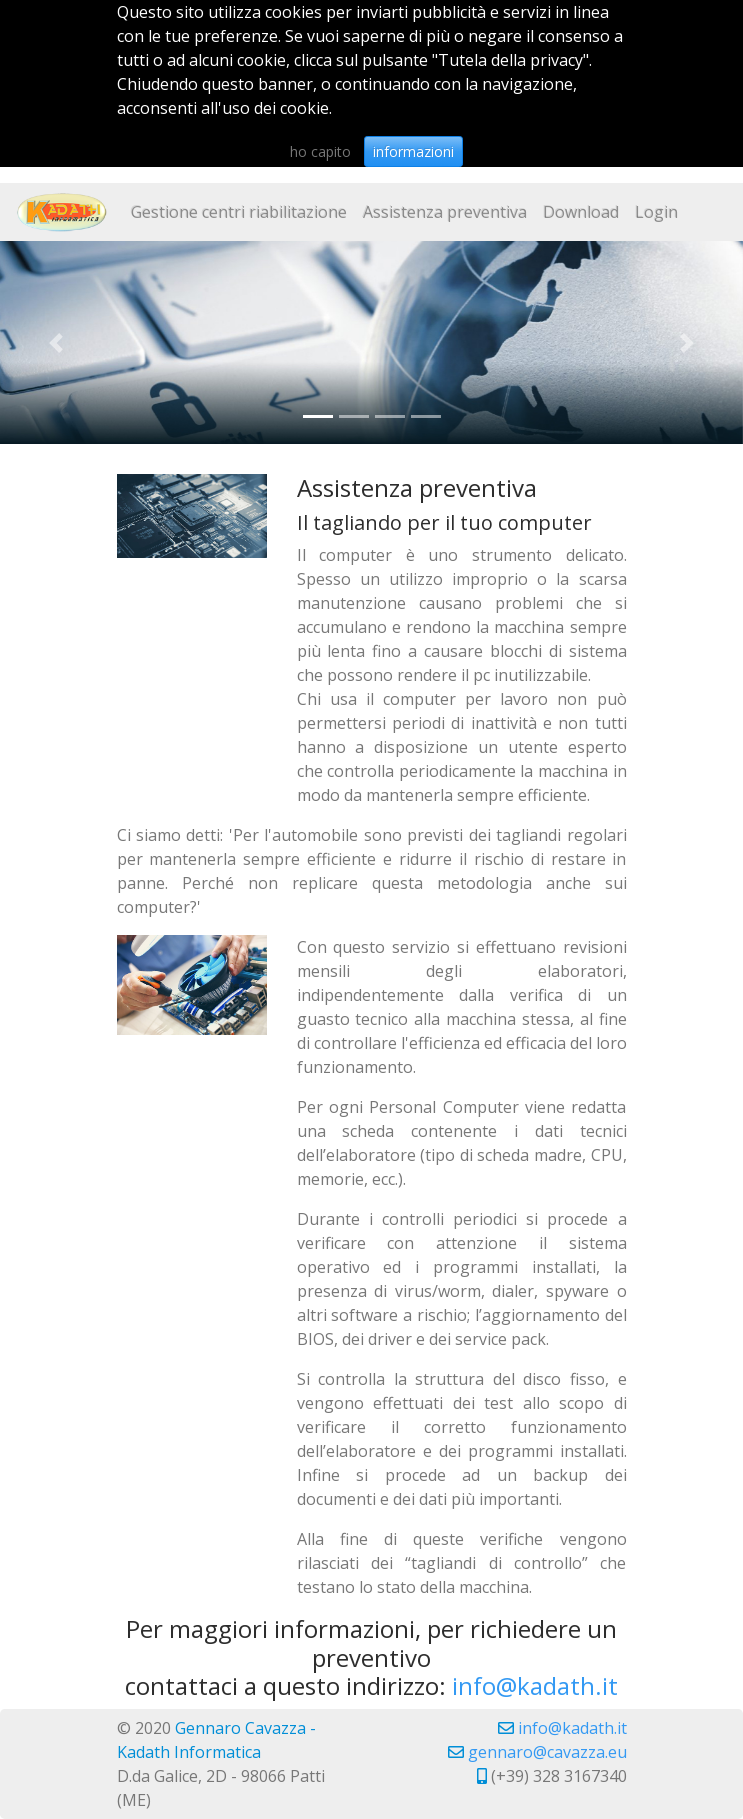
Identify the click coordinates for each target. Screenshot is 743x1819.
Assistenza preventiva (445, 212)
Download (581, 212)
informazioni (413, 151)
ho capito (320, 151)
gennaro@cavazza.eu (547, 1752)
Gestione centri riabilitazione (239, 212)
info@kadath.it (535, 1685)
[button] (55, 342)
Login (656, 212)
